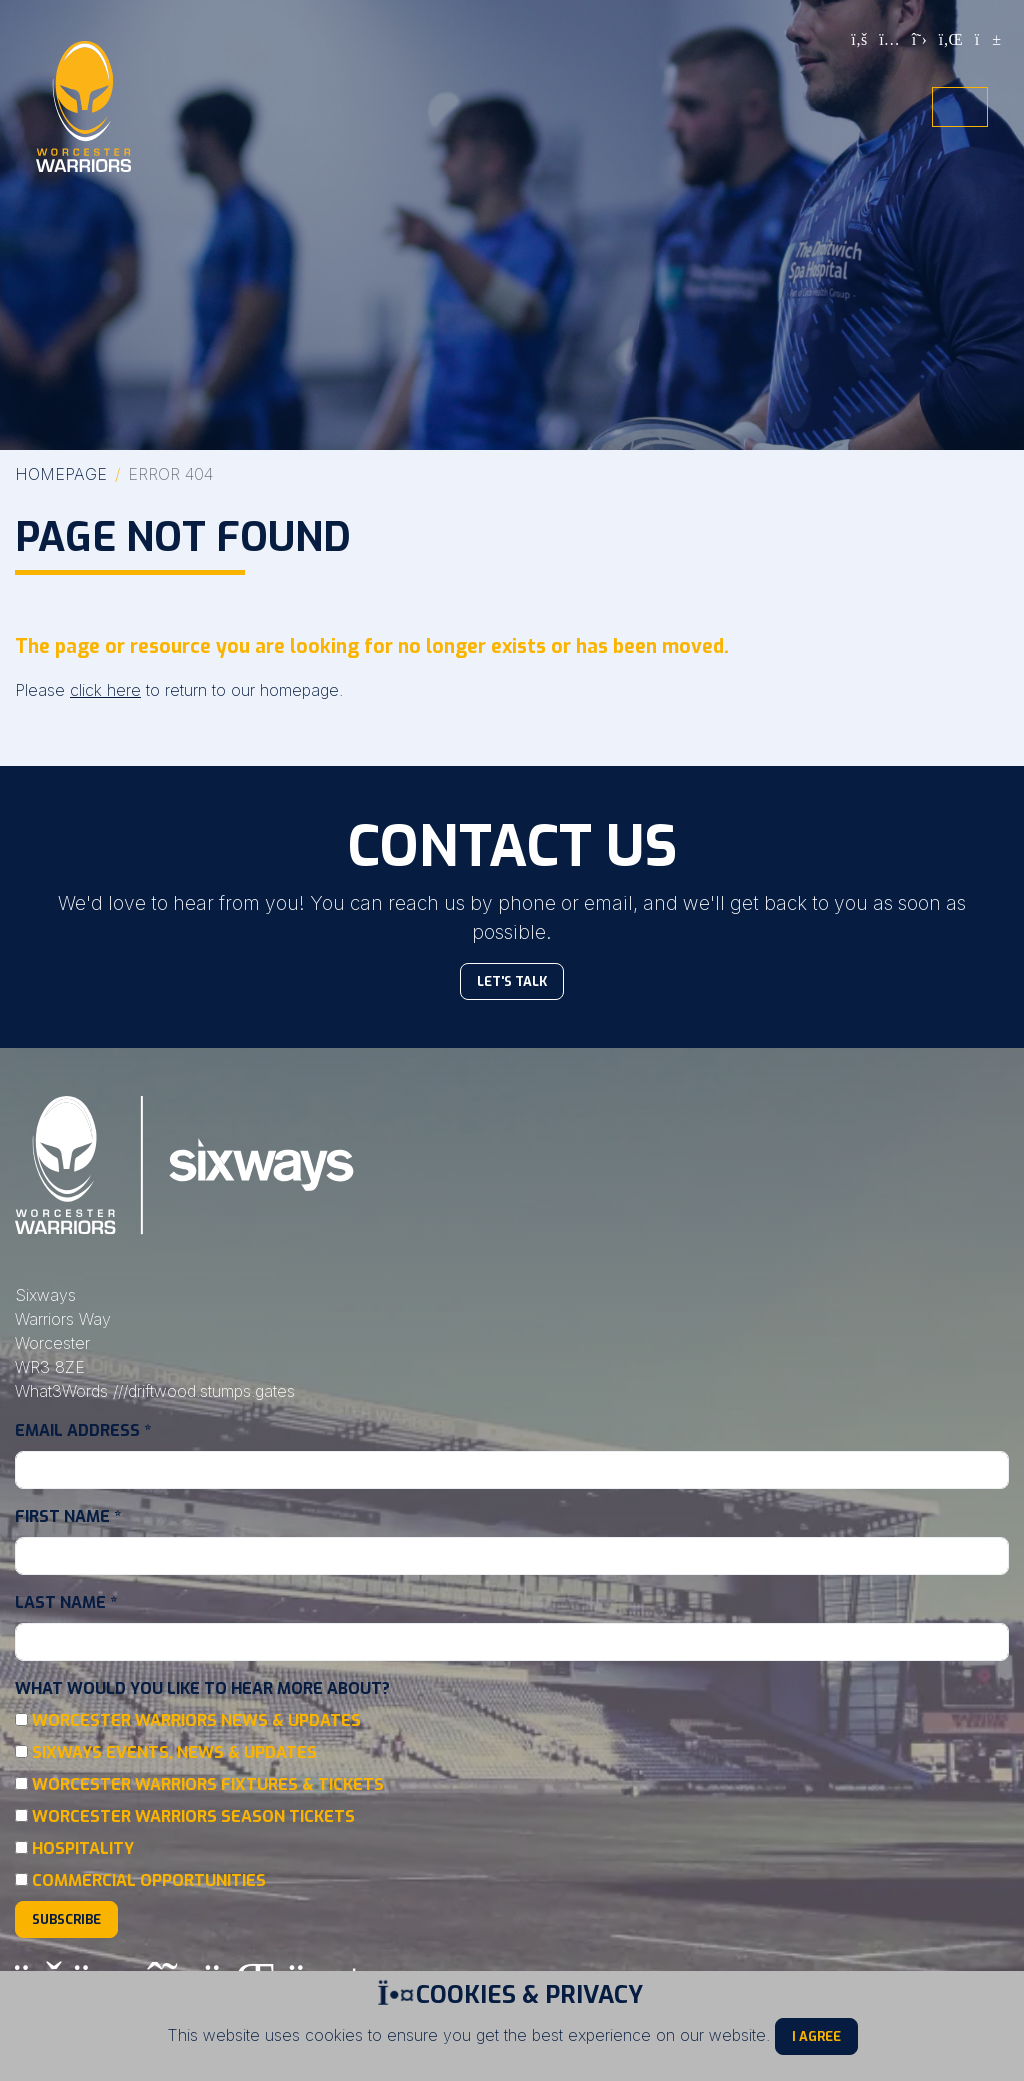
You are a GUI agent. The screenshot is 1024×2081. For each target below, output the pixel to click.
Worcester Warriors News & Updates (196, 1720)
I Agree (816, 2036)
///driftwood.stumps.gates (204, 1391)
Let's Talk (512, 981)
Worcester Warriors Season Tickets (193, 1816)
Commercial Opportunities (149, 1880)
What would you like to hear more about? (202, 1688)
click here (105, 690)
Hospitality (83, 1848)
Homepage (61, 474)
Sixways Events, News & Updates (174, 1752)
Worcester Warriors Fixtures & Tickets (208, 1784)
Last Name (66, 1602)
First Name (68, 1516)
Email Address (83, 1430)
